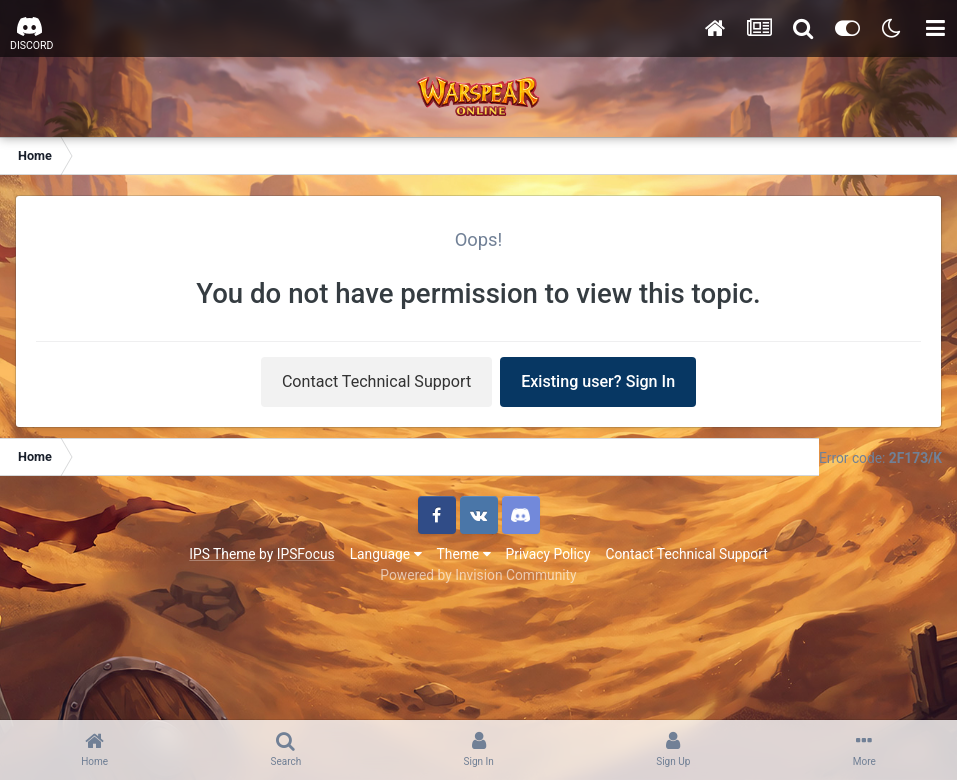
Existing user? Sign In (598, 381)
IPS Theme (222, 554)
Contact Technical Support (376, 381)
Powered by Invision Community (478, 575)
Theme (464, 554)
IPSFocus (306, 554)
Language (386, 554)
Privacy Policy (548, 554)
